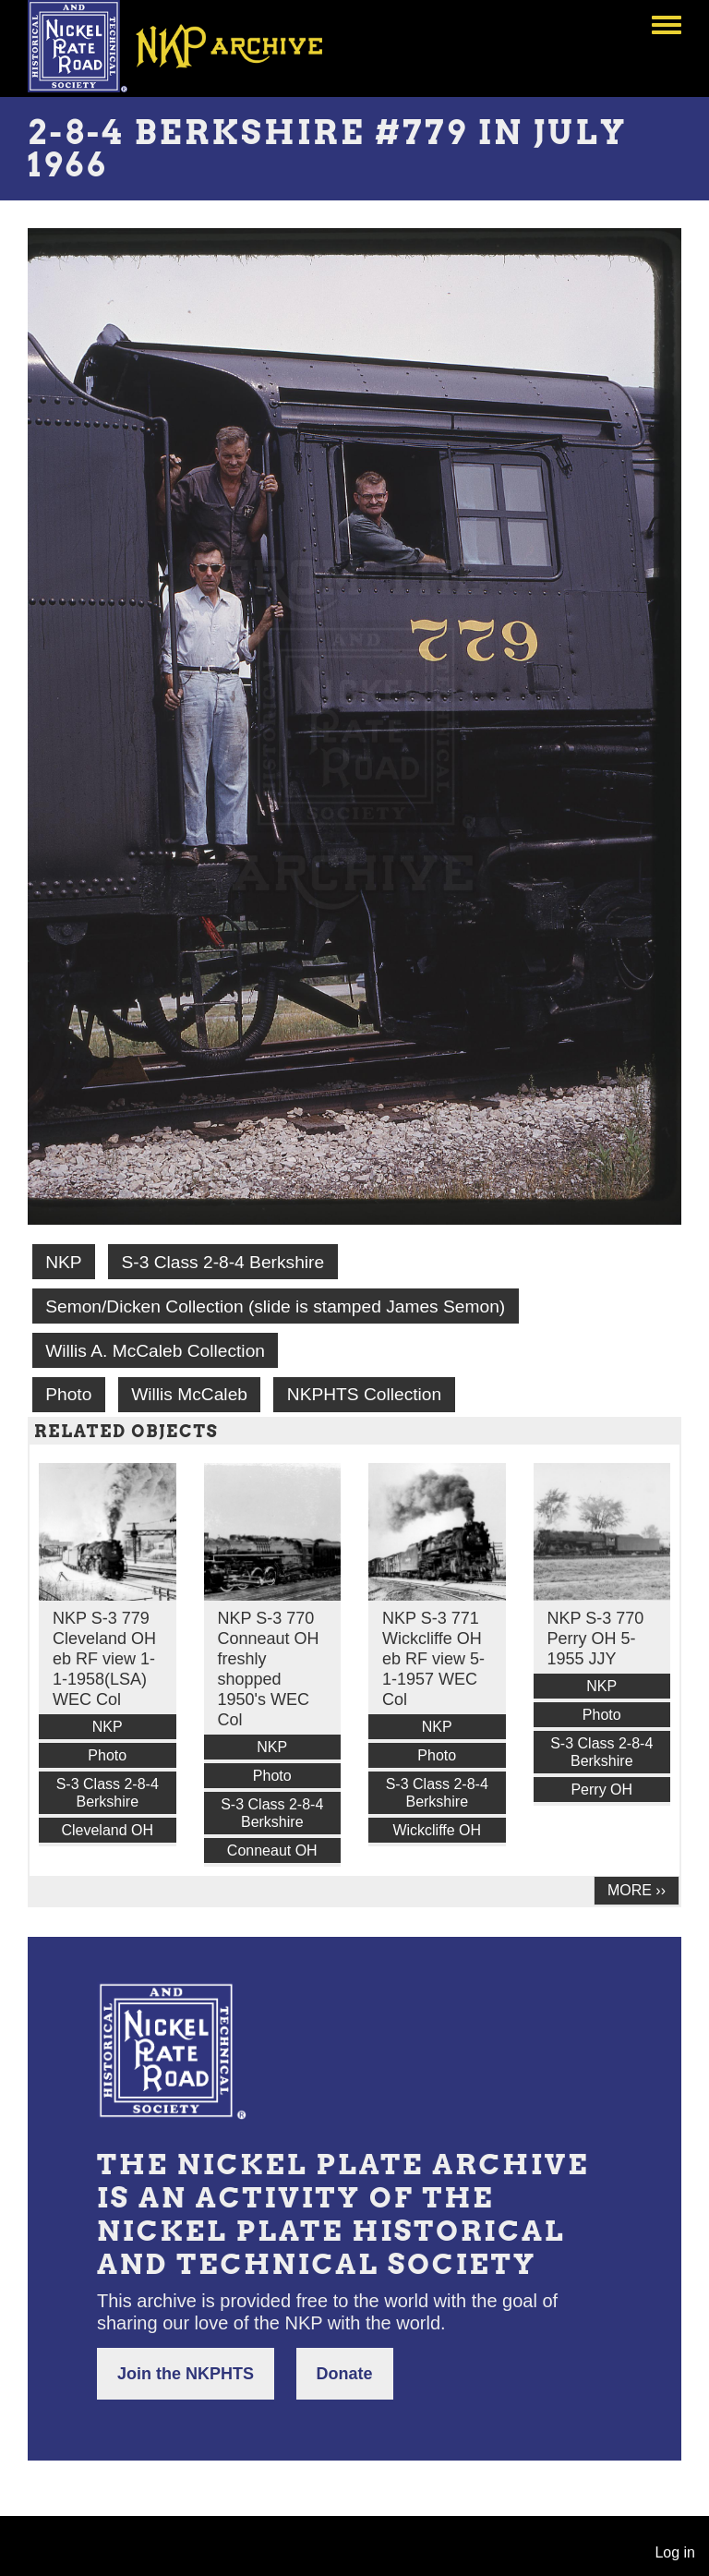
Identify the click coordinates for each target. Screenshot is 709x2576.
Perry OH (601, 1789)
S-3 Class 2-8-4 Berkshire (222, 1262)
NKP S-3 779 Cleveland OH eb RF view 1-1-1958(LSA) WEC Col (104, 1659)
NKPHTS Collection (364, 1394)
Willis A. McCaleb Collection (155, 1351)
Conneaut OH (272, 1850)
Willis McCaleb (189, 1394)
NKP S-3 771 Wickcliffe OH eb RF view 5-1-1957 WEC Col (433, 1659)
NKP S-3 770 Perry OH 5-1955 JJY (595, 1638)
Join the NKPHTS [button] (185, 2373)
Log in (675, 2552)
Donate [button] (345, 2373)
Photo (68, 1394)
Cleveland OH (107, 1830)
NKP (63, 1262)
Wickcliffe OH (436, 1830)
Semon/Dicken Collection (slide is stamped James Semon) (275, 1306)
